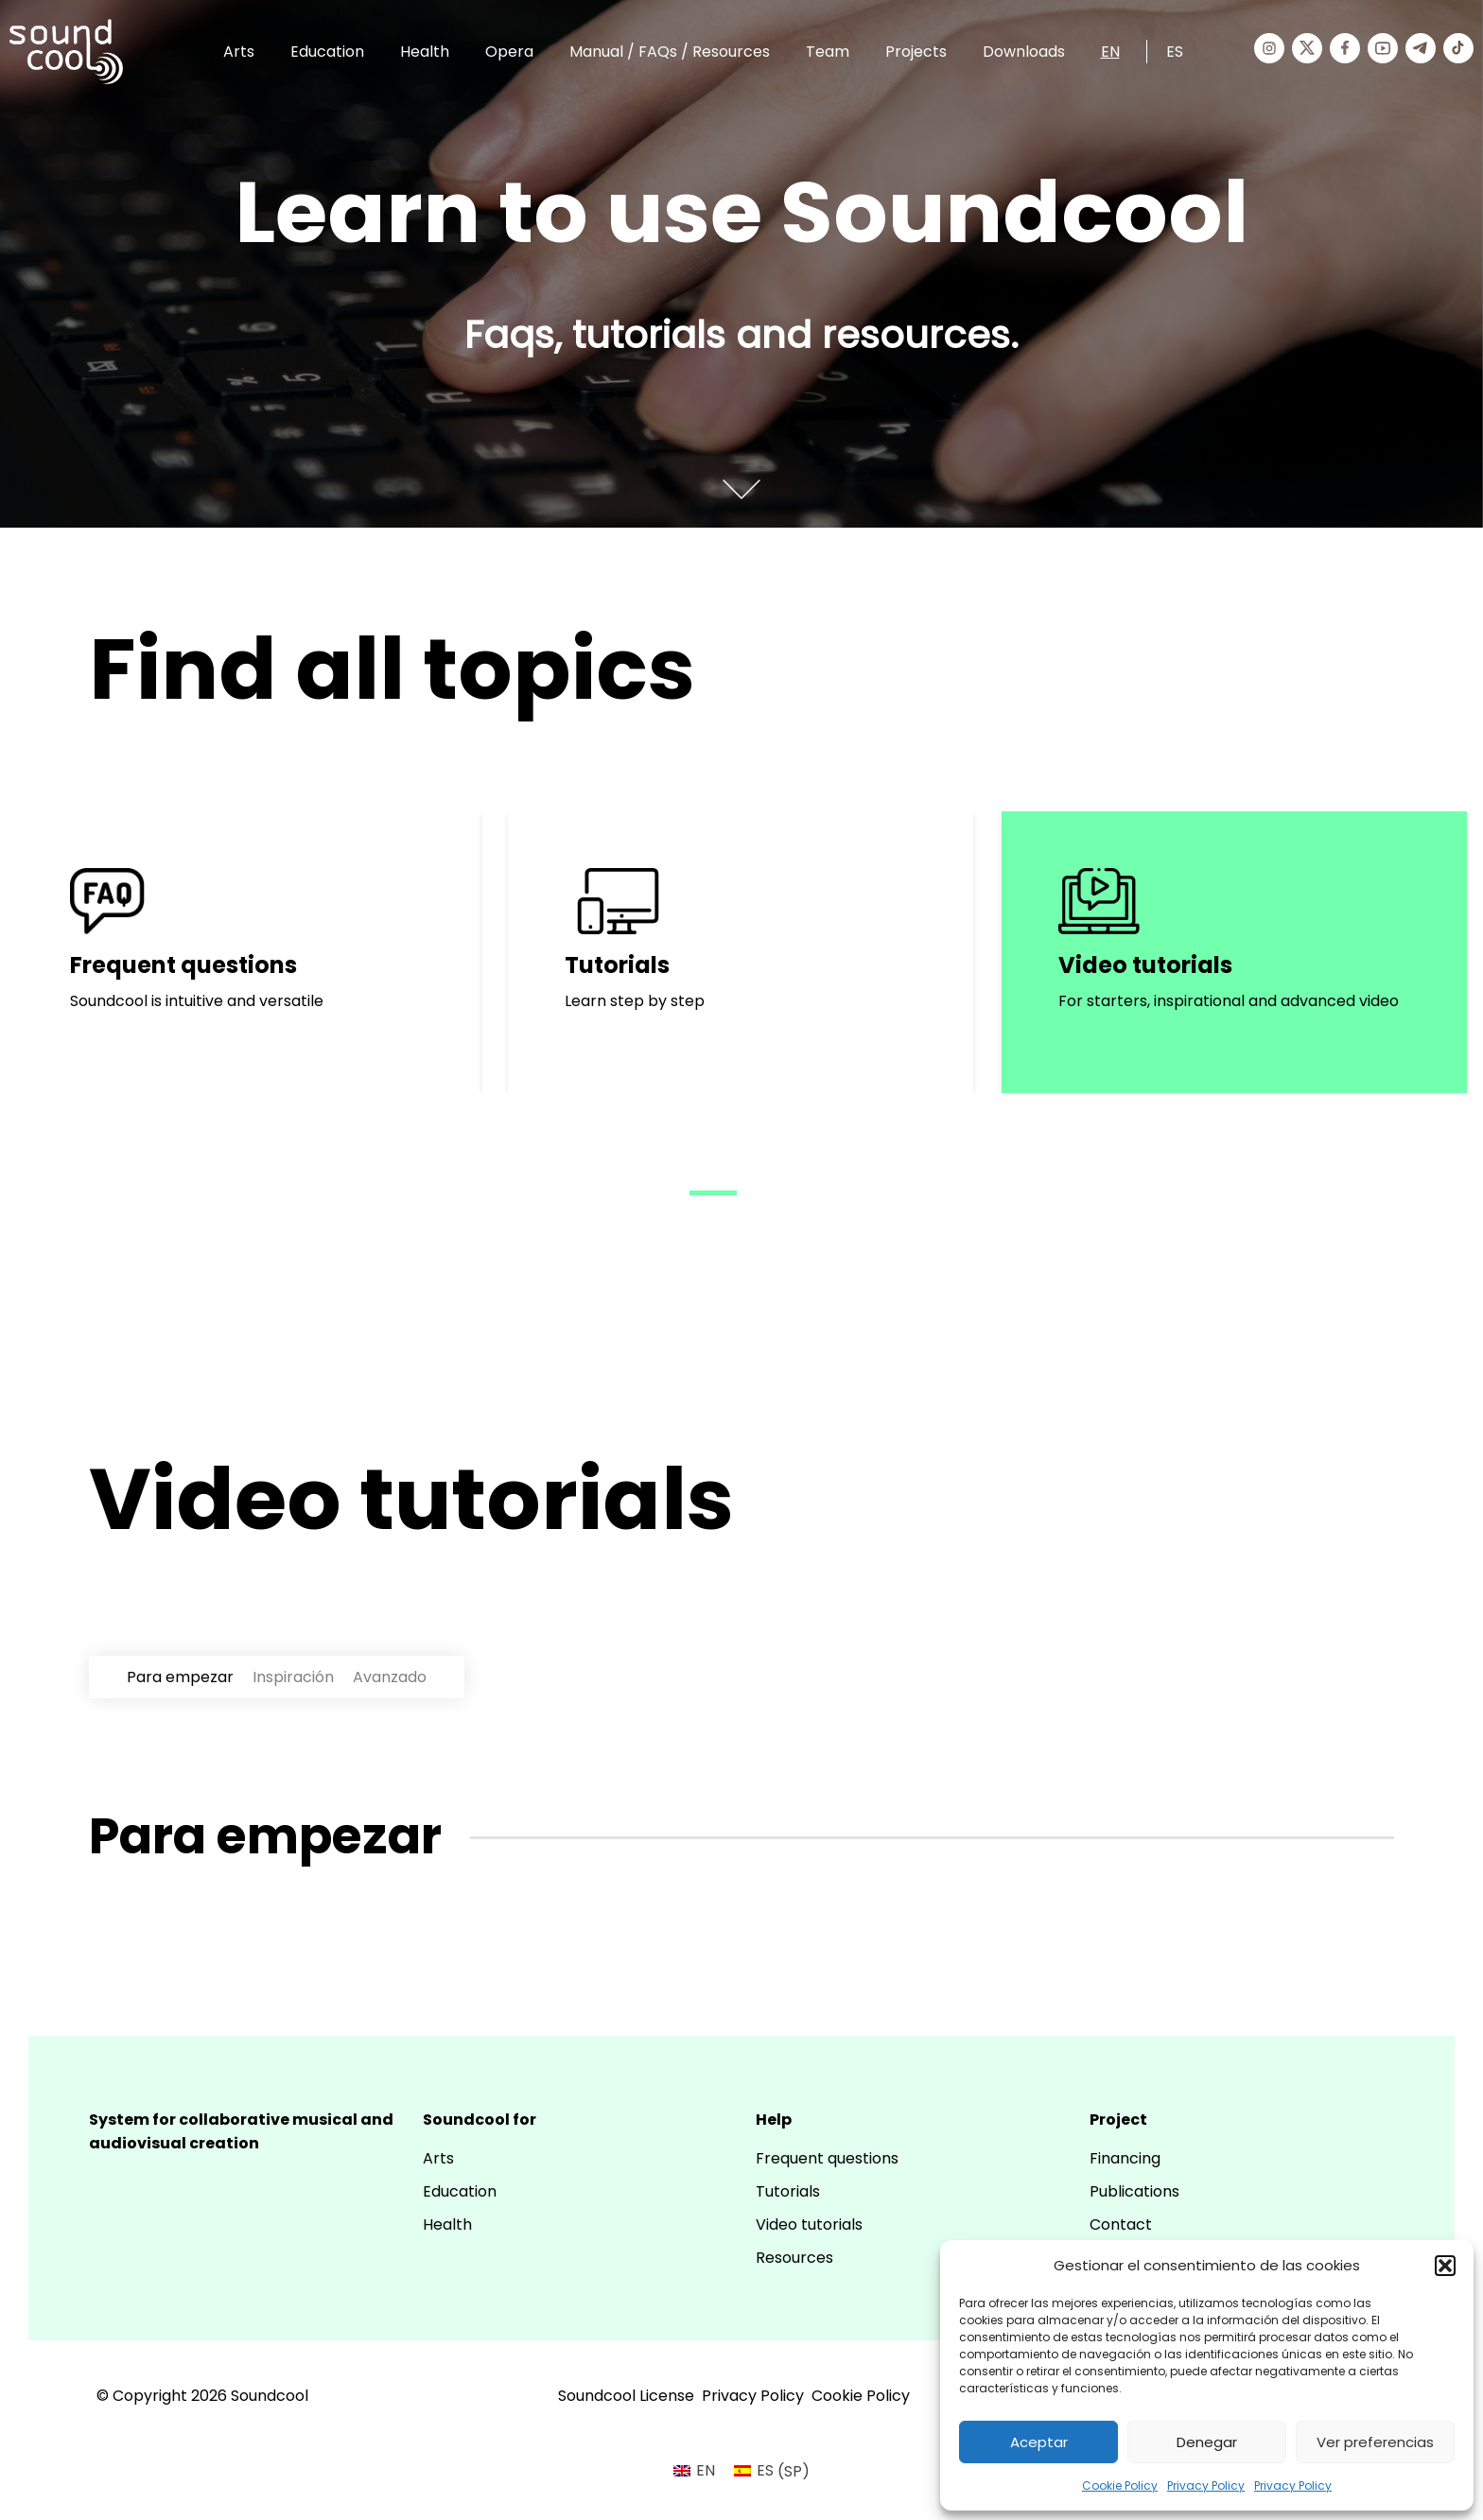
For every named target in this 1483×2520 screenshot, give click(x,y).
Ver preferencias (1375, 2442)
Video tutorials (809, 2224)
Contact (1121, 2224)
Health (424, 51)
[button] (1445, 2265)
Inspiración (293, 1677)
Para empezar (180, 1677)
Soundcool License (626, 2396)
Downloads (1024, 51)
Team (827, 51)
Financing (1125, 2158)
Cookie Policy (1120, 2485)
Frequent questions (827, 2158)
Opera (509, 51)
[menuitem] (694, 2472)
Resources (794, 2257)
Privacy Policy (1206, 2485)
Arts (238, 51)
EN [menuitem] (705, 2470)
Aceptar (1039, 2442)
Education (327, 51)
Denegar (1207, 2442)
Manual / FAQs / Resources (669, 51)
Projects (916, 51)
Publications (1134, 2191)
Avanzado (390, 1677)
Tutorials (788, 2191)
